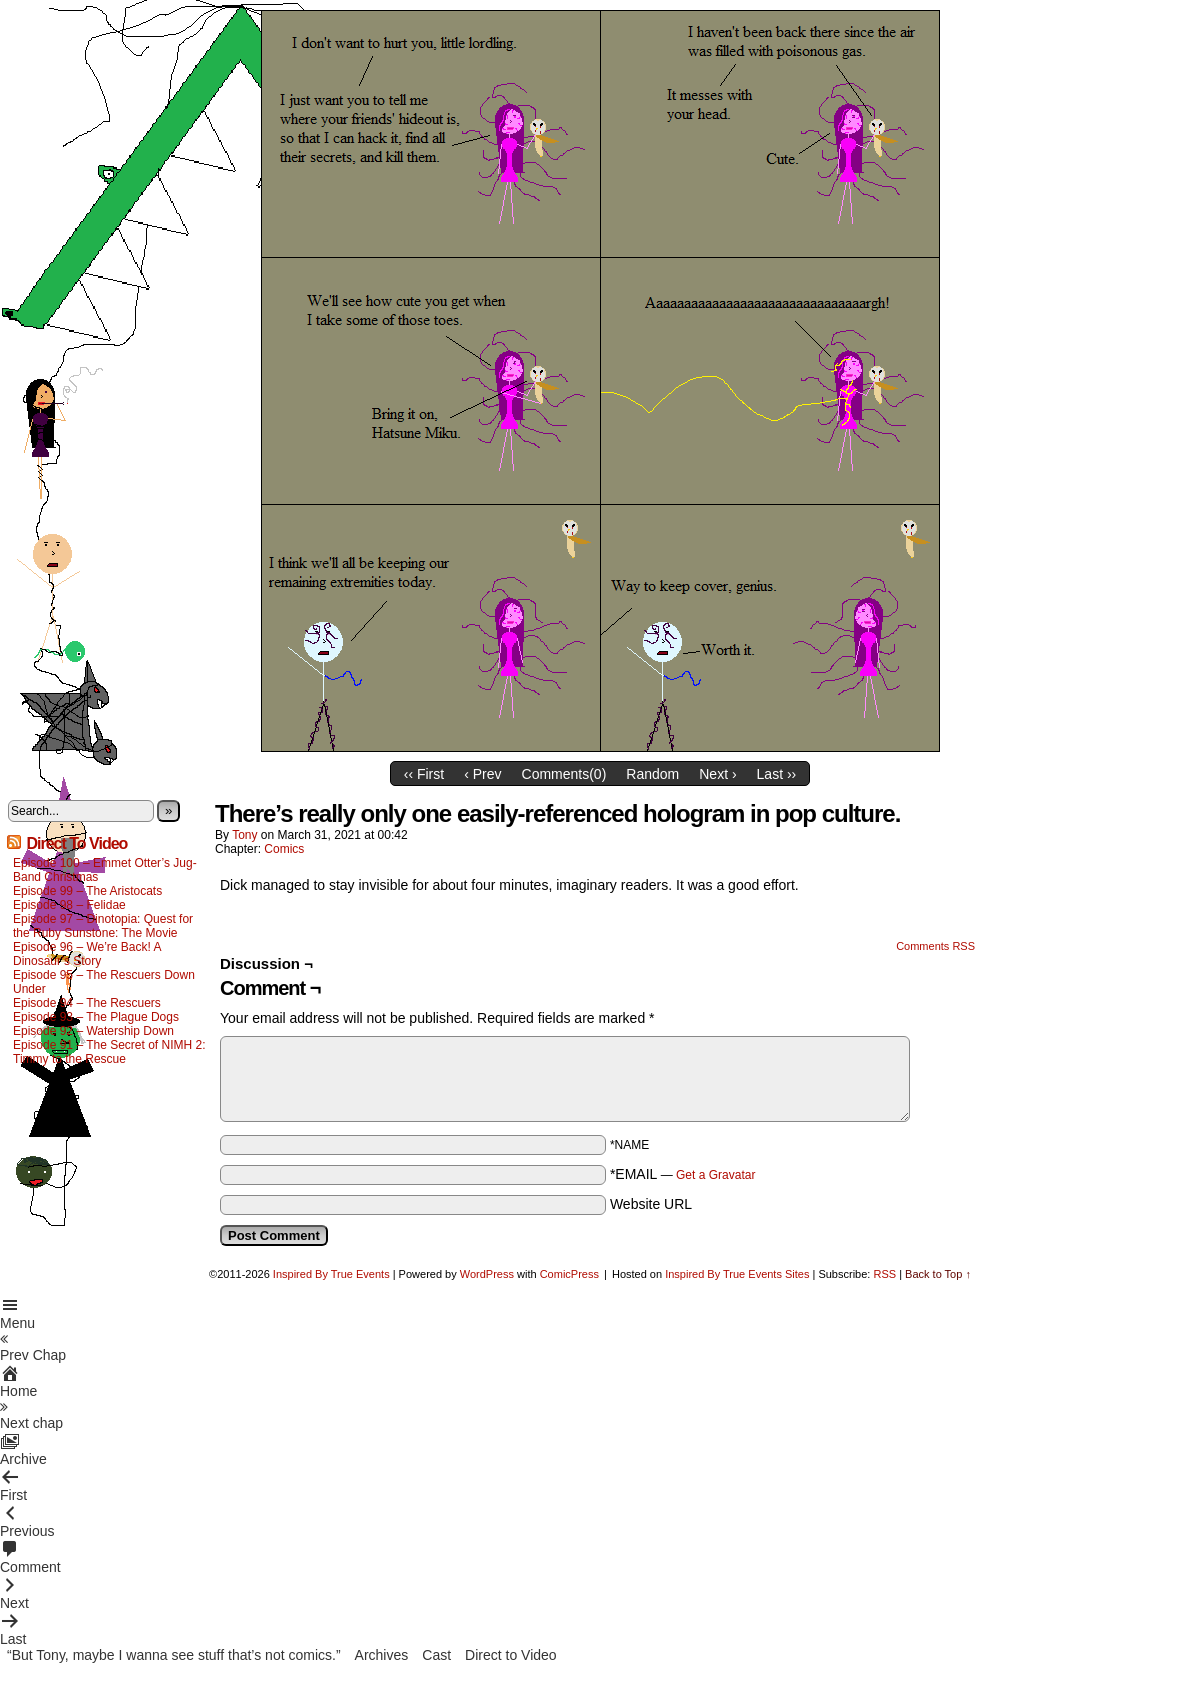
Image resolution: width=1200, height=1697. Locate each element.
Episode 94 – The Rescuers (87, 1003)
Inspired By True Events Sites (737, 1274)
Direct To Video (76, 843)
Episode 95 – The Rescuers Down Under (104, 982)
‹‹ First (424, 774)
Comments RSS (935, 946)
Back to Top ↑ (938, 1274)
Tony (244, 835)
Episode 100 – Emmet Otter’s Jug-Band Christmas (105, 870)
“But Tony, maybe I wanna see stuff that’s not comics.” (174, 1655)
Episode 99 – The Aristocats (87, 891)
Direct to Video (511, 1655)
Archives (382, 1655)
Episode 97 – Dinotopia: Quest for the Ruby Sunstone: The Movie (103, 926)
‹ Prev (482, 774)
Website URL (651, 1204)
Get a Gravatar (715, 1175)
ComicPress (569, 1274)
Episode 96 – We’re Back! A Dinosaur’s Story (87, 954)
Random (652, 774)
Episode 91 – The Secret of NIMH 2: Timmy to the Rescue (109, 1052)
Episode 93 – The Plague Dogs (96, 1017)
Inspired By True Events (331, 1274)
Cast (436, 1655)
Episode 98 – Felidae (69, 905)
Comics (284, 849)
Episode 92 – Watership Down (93, 1031)
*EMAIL (683, 1174)
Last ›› (777, 774)
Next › (717, 774)
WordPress (487, 1274)
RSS (884, 1274)
